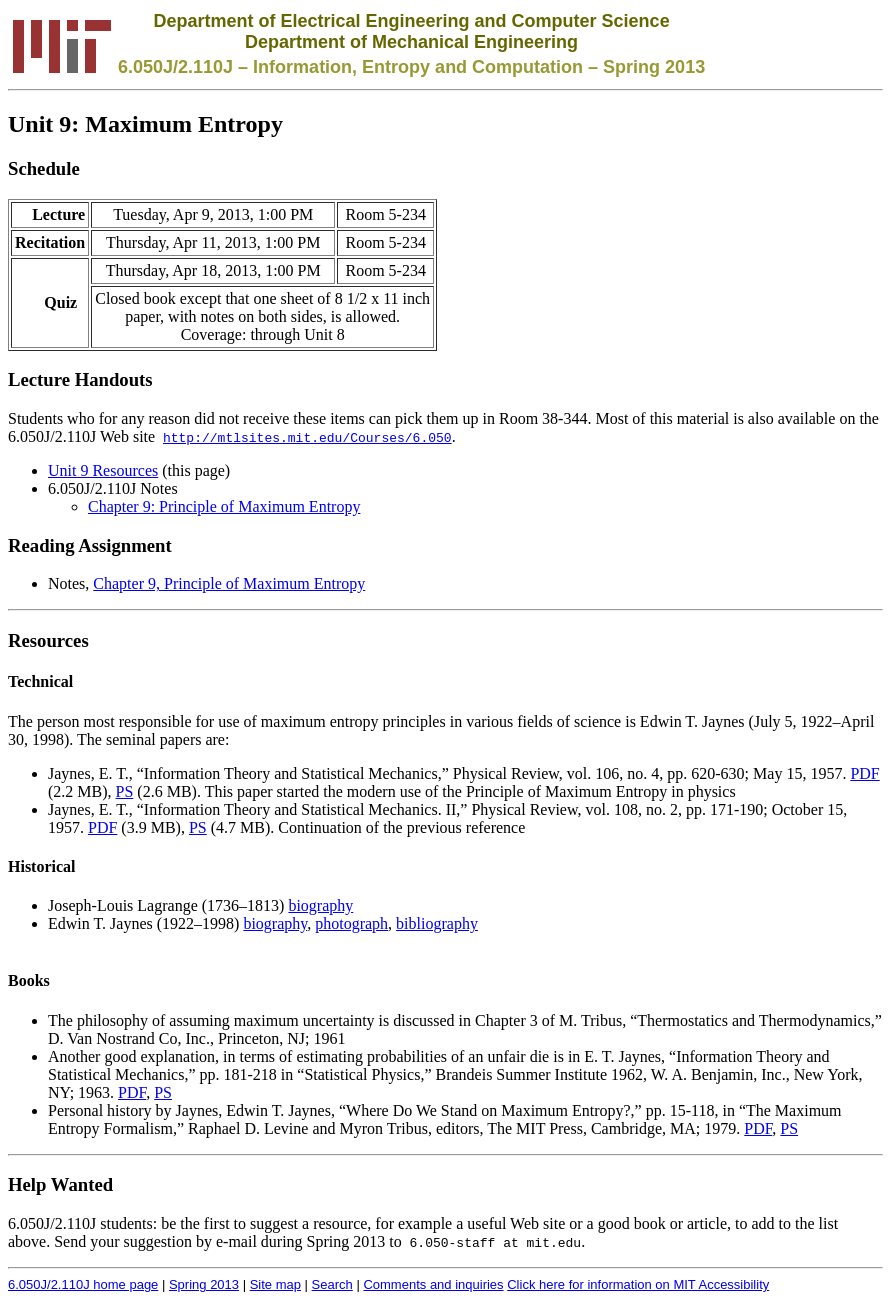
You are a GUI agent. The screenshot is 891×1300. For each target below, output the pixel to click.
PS (125, 791)
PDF (864, 773)
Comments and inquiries (433, 1284)
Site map (275, 1284)
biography (320, 905)
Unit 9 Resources (103, 470)
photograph (351, 923)
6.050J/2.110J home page (83, 1284)
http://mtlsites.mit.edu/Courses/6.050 (307, 437)
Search (332, 1284)
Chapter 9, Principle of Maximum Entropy (229, 583)
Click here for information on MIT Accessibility (638, 1284)
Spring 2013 (204, 1284)
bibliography (437, 923)
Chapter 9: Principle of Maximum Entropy (224, 506)
